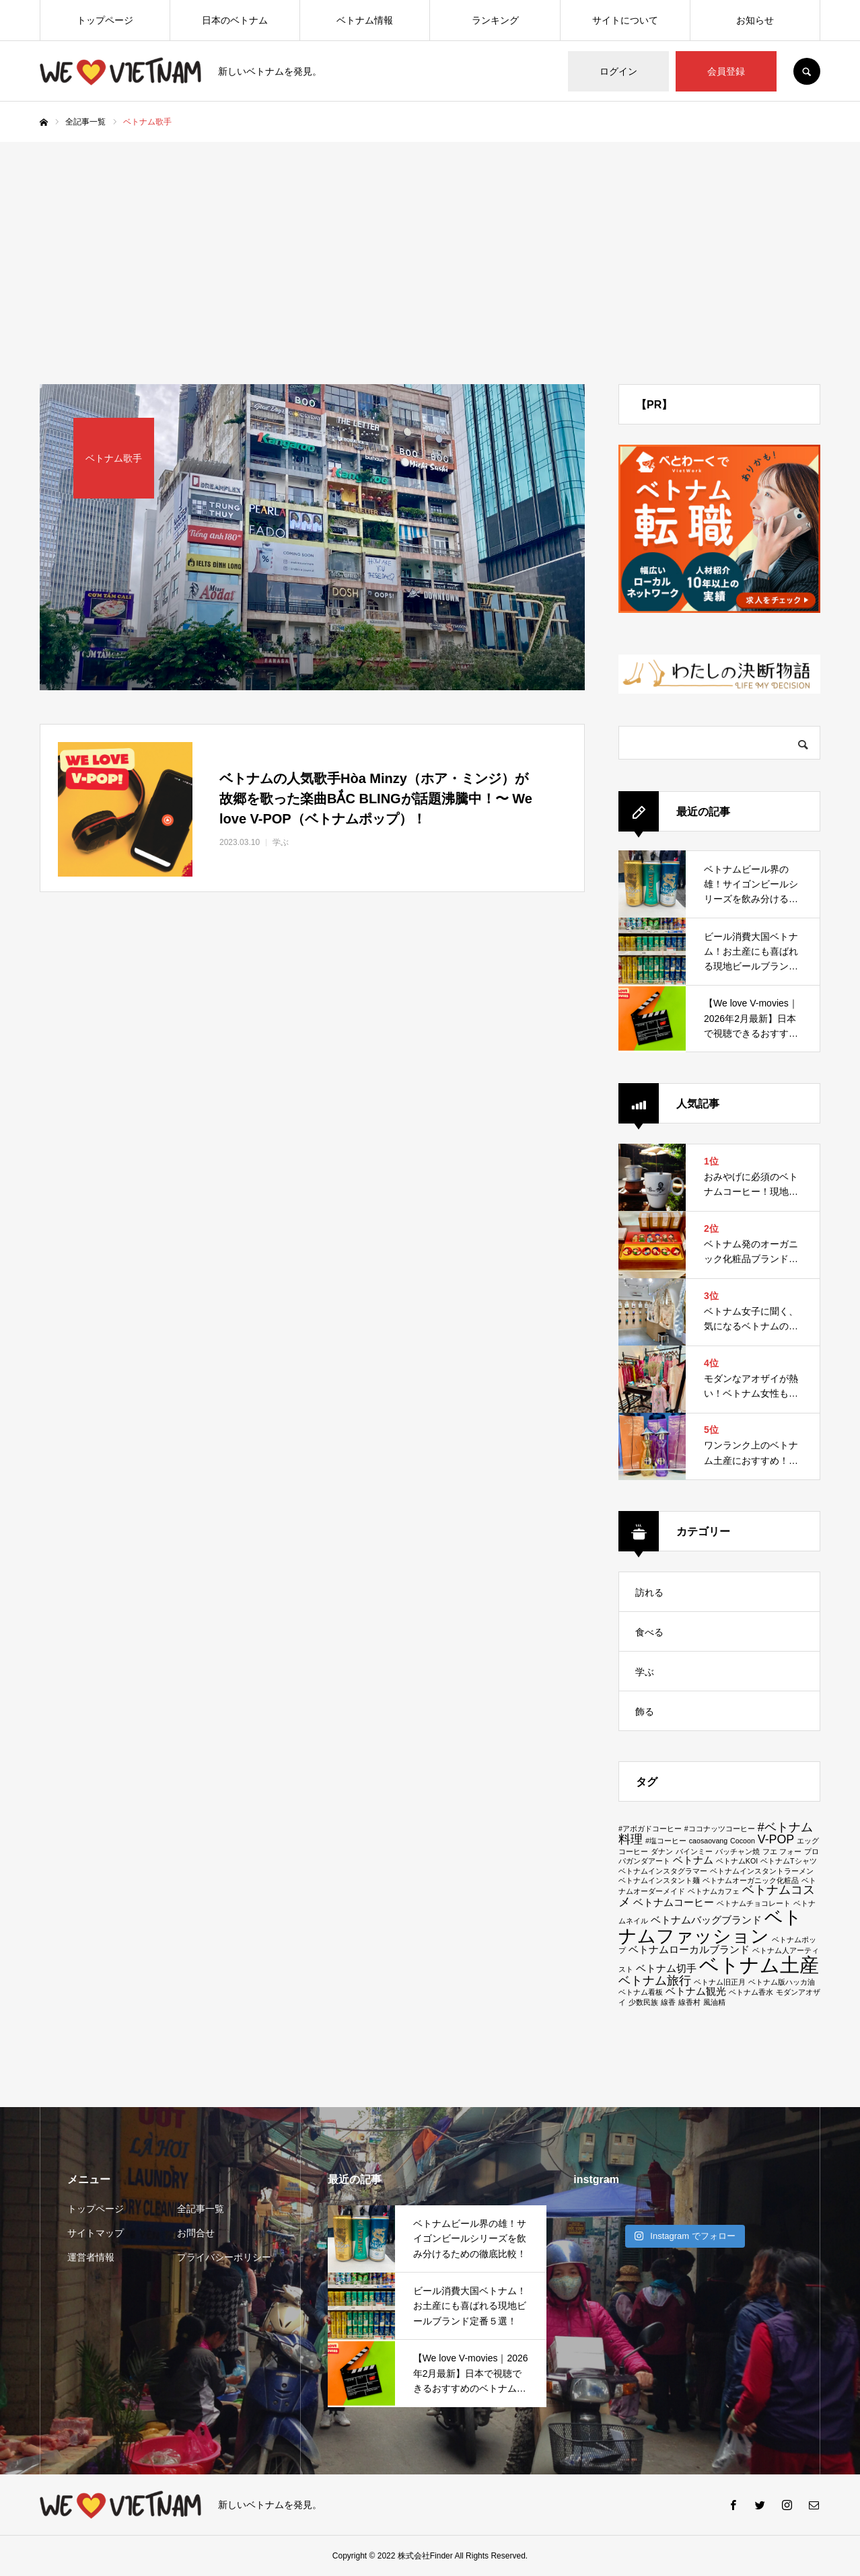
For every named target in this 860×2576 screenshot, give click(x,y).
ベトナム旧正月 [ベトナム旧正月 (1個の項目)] (720, 1982)
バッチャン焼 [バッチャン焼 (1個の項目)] (737, 1851)
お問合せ (196, 2233)
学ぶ (644, 1671)
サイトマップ (95, 2233)
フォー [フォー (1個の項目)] (790, 1851)
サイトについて (625, 20)
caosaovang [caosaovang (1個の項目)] (708, 1841)
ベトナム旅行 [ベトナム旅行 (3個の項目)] (654, 1980)
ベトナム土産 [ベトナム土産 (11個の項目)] (759, 1965)
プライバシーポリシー (224, 2257)
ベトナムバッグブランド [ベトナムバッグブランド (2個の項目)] (706, 1919)
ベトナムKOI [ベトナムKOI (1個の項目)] (737, 1861)
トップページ (105, 20)
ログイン (618, 71)
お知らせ (755, 20)
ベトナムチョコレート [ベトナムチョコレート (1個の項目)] (754, 1903)
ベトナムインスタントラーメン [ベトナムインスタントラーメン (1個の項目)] (762, 1871)
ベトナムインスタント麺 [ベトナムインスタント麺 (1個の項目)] (659, 1880)
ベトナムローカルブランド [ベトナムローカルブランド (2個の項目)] (689, 1949)
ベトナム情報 (364, 20)
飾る (644, 1711)
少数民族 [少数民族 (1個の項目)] (643, 2002)
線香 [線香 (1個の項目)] (668, 2002)
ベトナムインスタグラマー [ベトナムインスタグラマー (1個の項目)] (662, 1871)
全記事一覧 (200, 2208)
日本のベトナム (235, 20)
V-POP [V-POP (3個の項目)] (776, 1839)
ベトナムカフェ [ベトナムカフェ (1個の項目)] (714, 1891)
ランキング (495, 20)
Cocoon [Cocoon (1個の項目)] (742, 1841)
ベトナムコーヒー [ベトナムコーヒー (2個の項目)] (673, 1902)
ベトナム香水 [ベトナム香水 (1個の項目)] (751, 1992)
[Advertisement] (430, 243)
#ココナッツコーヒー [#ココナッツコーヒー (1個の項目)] (719, 1829)
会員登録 (726, 71)
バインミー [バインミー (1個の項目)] (694, 1851)
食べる (649, 1632)
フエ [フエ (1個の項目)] (769, 1851)
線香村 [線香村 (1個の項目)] (689, 2002)
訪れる (649, 1592)
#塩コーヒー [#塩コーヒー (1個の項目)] (665, 1841)
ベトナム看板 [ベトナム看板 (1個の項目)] (640, 1992)
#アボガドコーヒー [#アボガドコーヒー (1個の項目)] (650, 1829)
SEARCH (806, 71)
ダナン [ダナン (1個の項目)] (662, 1851)
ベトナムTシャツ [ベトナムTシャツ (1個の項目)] (788, 1861)
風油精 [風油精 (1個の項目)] (714, 2002)
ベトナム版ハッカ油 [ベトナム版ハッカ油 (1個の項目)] (781, 1982)
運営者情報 (90, 2257)
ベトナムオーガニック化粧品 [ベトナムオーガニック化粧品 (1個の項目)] (751, 1880)
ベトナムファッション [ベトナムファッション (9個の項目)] (710, 1926)
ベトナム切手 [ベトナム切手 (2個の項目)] (666, 1968)
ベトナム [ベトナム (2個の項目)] (693, 1860)
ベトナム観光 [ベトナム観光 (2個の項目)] (696, 1991)
